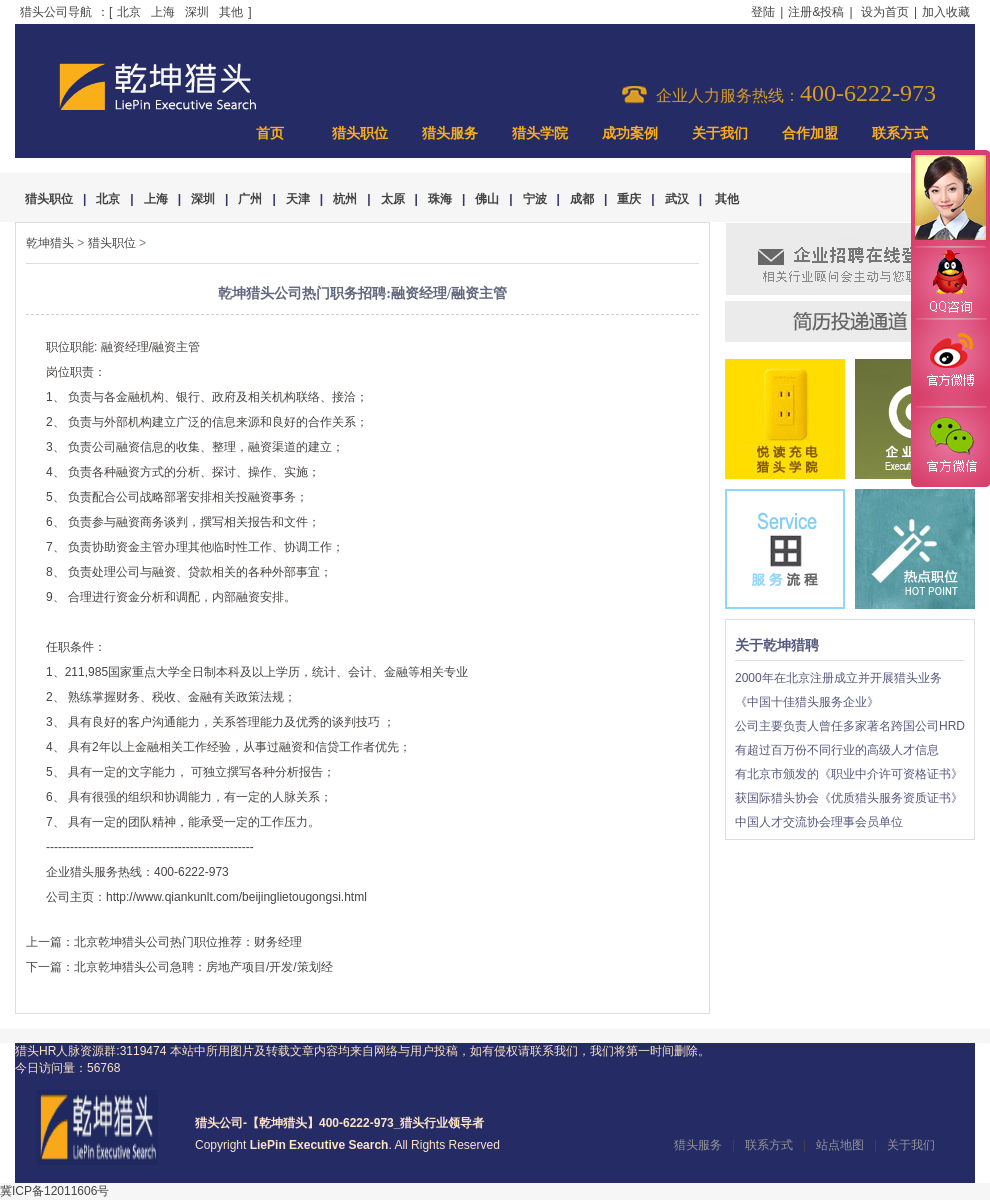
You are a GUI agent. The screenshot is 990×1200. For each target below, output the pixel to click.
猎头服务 (450, 133)
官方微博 (950, 363)
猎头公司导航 (56, 12)
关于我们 (720, 133)
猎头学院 (540, 133)
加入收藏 (946, 12)
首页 (270, 133)
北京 (129, 12)
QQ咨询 (950, 283)
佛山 (487, 199)
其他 (231, 12)
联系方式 (900, 133)
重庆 (629, 199)
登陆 (763, 12)
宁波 (535, 199)
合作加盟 (810, 133)
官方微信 (950, 446)
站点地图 (840, 1145)
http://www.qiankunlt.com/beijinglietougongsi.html (236, 897)
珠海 (440, 199)
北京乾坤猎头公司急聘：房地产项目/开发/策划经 (203, 967)
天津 (298, 199)
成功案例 (630, 133)
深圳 (197, 12)
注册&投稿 (816, 12)
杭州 (345, 199)
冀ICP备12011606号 (54, 1191)
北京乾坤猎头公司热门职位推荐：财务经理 (188, 942)
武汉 (677, 199)
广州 (250, 199)
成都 (582, 199)
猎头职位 (360, 133)
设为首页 (885, 12)
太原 (393, 199)
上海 (163, 12)
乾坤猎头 (50, 243)
